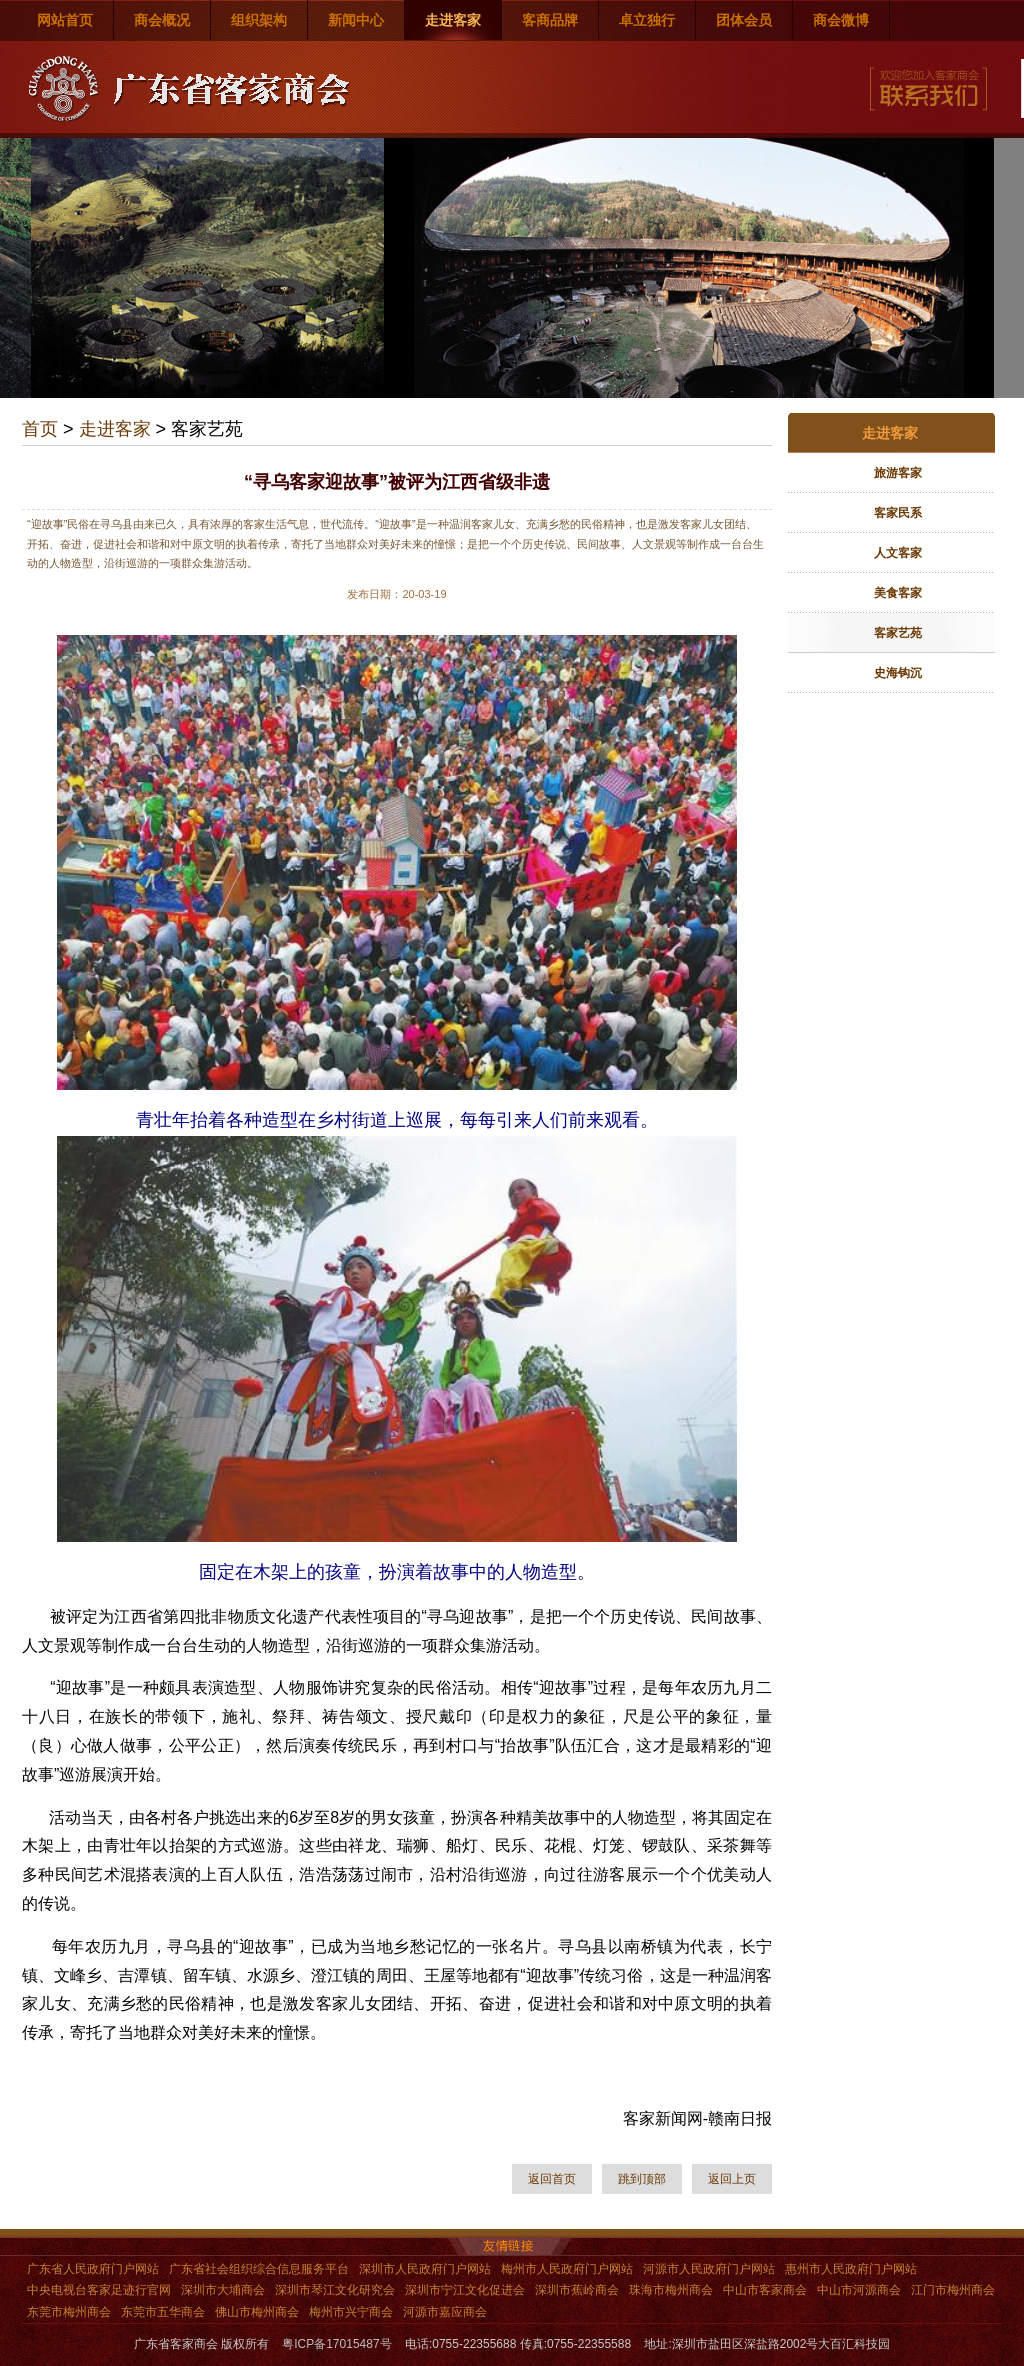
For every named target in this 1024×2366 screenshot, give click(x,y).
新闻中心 (356, 20)
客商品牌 (550, 20)
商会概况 (162, 20)
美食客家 (898, 593)
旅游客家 (898, 473)
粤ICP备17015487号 (336, 2344)
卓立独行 (647, 20)
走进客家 (453, 20)
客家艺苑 (898, 633)
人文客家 (898, 553)
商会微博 (841, 20)
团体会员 (744, 20)
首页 (40, 429)
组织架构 (259, 20)
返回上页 (732, 2179)
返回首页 (552, 2179)
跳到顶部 (642, 2179)
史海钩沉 (898, 673)
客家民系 (898, 513)
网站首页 (65, 20)
